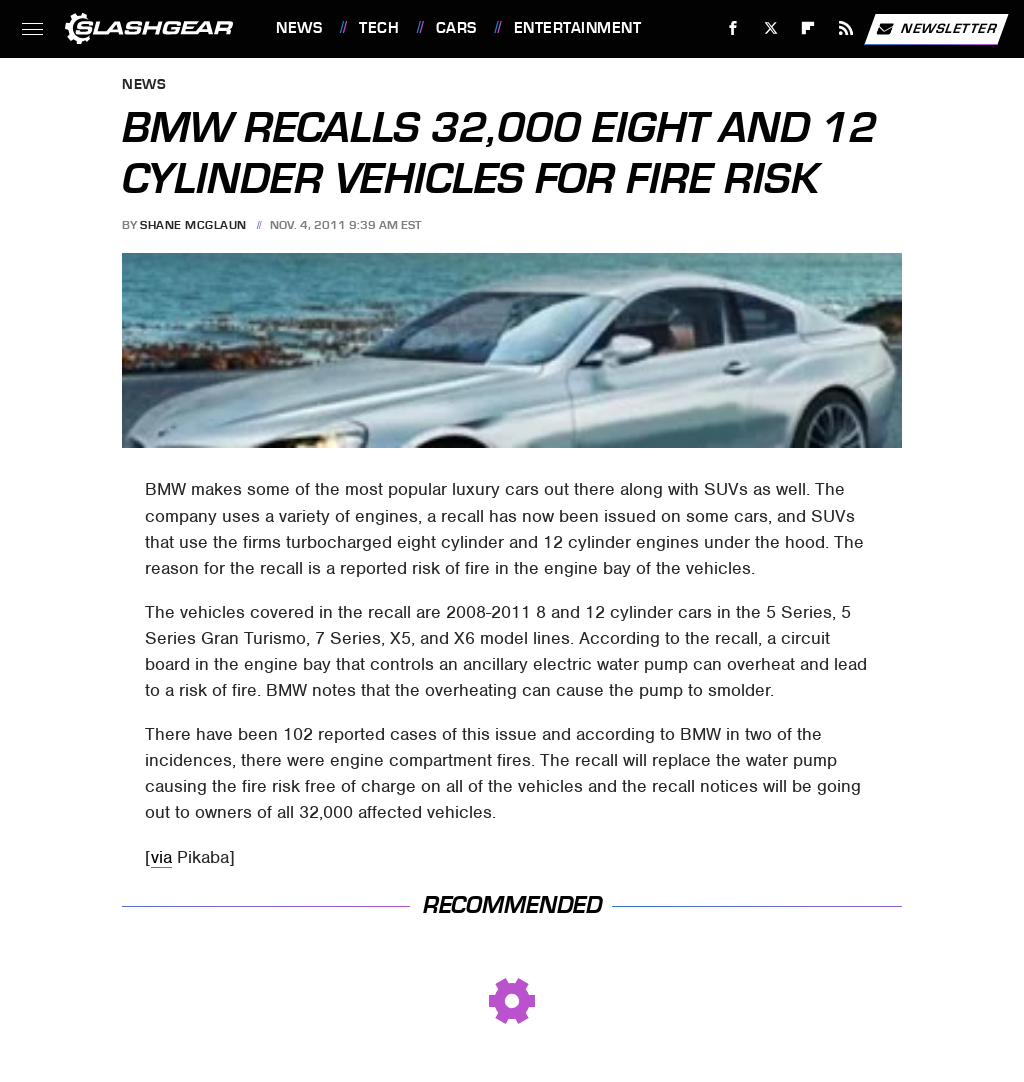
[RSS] (846, 28)
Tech (379, 28)
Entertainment (578, 28)
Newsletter (936, 29)
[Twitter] (770, 28)
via (161, 857)
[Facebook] (733, 28)
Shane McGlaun (193, 225)
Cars (456, 28)
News (299, 28)
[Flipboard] (808, 28)
